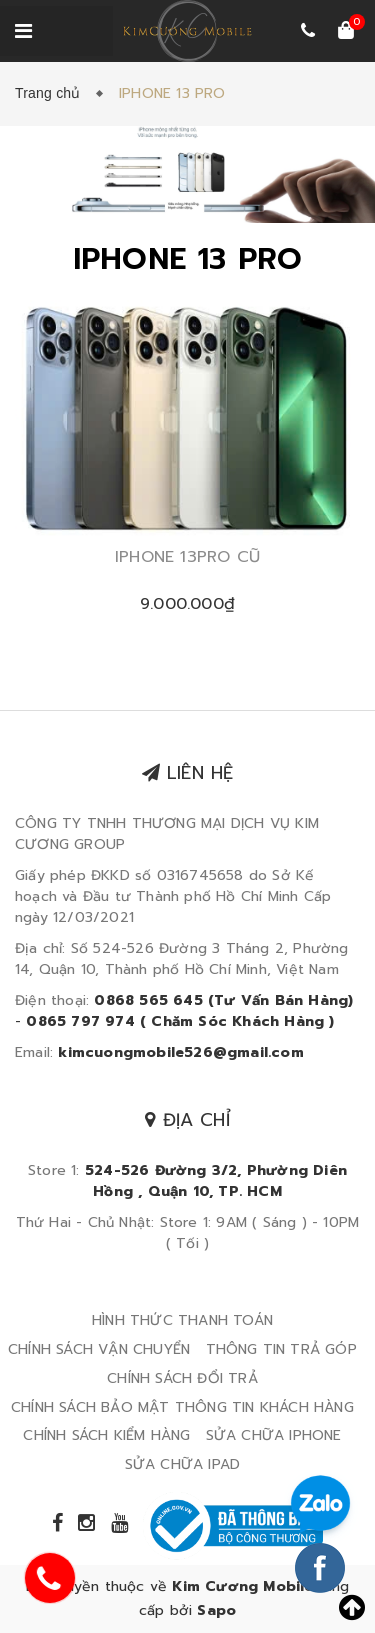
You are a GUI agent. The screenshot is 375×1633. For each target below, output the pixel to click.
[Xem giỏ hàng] (346, 32)
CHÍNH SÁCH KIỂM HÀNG (106, 1435)
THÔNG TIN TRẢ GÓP (281, 1349)
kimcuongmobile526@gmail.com (180, 1052)
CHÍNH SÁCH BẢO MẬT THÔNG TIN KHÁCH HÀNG (182, 1407)
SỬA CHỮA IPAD (183, 1464)
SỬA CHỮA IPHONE (274, 1435)
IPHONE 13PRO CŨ (187, 557)
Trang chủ (52, 93)
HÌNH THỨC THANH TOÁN (182, 1320)
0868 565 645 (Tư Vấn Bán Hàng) (223, 1000)
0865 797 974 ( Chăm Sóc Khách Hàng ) (180, 1021)
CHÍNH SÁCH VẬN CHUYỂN (99, 1349)
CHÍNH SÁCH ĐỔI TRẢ (182, 1378)
